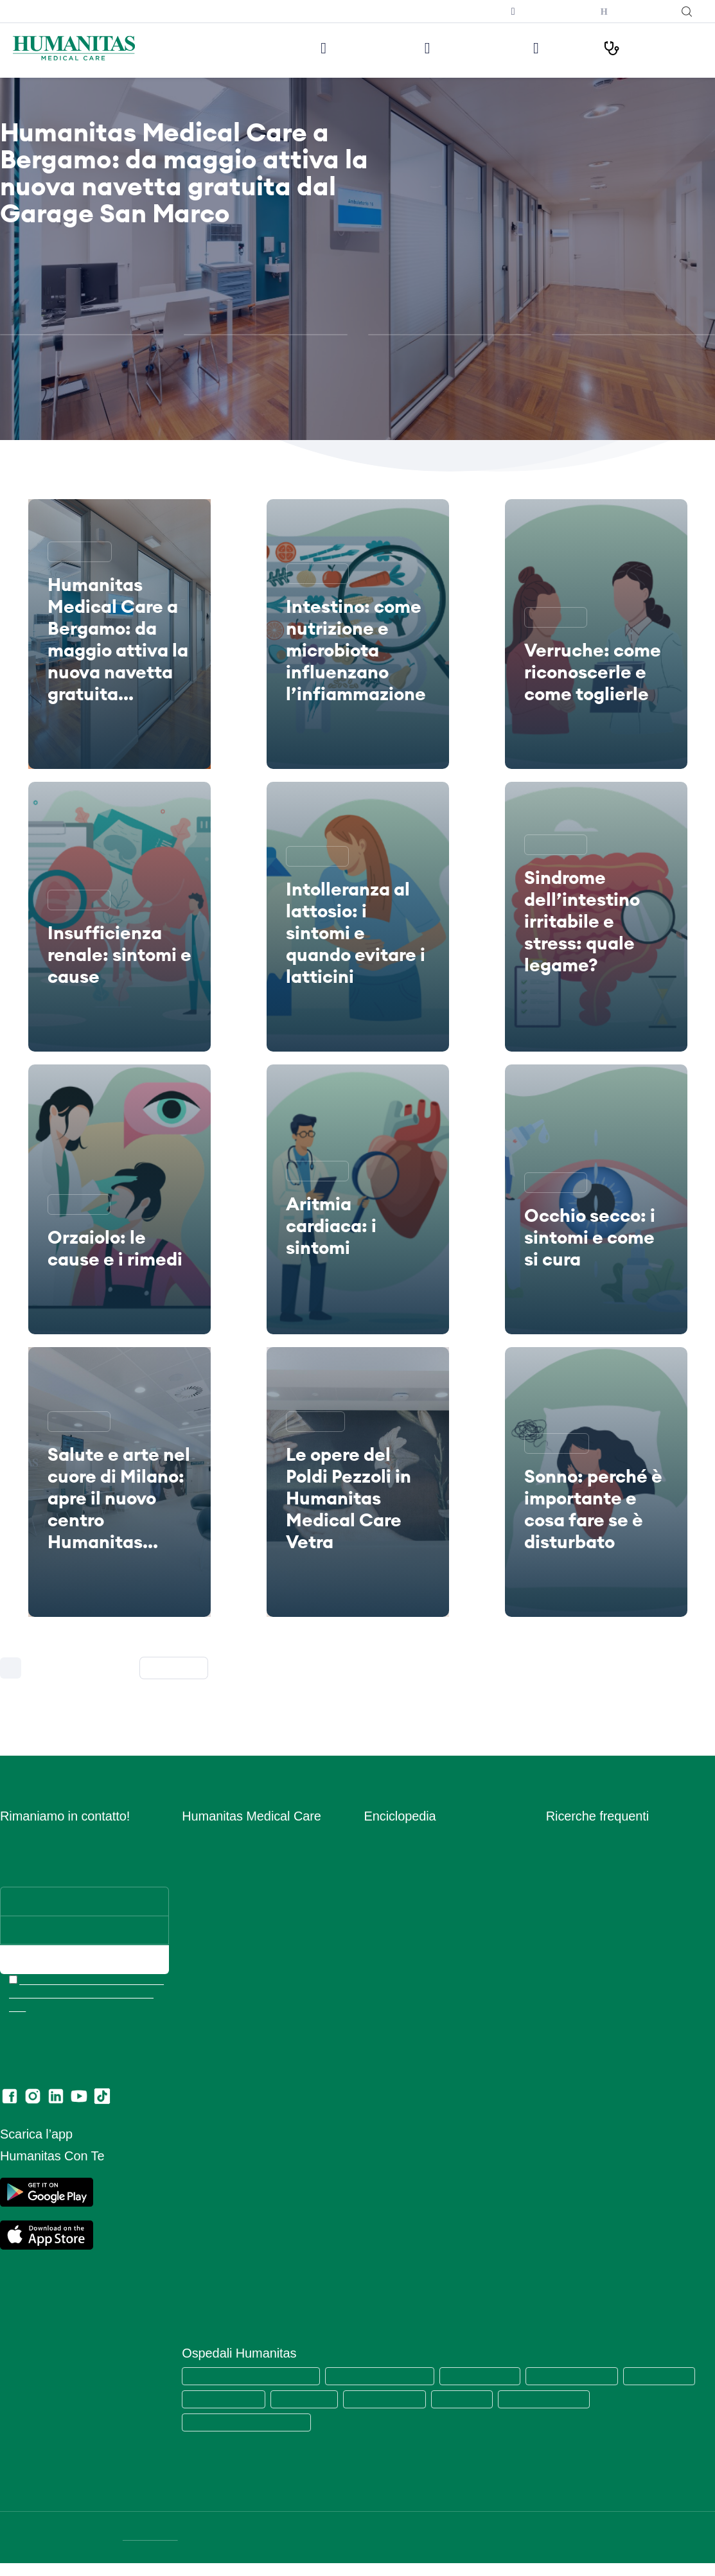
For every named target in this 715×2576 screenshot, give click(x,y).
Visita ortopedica (581, 1910)
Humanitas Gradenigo (474, 2398)
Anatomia (383, 1854)
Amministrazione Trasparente (243, 2078)
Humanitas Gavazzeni (306, 2398)
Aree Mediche (211, 1910)
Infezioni (382, 1910)
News (194, 2022)
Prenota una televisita (541, 11)
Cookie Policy (210, 2147)
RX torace (566, 2003)
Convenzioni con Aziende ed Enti (250, 2059)
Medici (544, 47)
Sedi (191, 1873)
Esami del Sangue (401, 1873)
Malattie (381, 1948)
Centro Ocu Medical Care (235, 1985)
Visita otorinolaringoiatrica (600, 1929)
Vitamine (382, 2153)
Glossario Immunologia (411, 1892)
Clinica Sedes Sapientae (639, 2398)
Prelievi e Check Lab (225, 1929)
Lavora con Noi (213, 1854)
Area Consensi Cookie (227, 2185)
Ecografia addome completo (605, 1985)
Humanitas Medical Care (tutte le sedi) (253, 2375)
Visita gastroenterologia (595, 1948)
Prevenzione (390, 1985)
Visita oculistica (578, 1892)
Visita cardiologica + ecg (597, 1854)
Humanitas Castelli (219, 2398)
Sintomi (379, 2059)
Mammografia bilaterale (595, 2022)
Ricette (379, 2041)
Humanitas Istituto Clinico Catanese (249, 2421)
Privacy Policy (211, 2166)
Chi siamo (202, 1836)
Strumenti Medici (399, 2097)
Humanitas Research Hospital (387, 2375)
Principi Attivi (391, 2022)
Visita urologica (578, 1966)
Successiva (178, 1667)
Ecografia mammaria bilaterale (609, 2041)
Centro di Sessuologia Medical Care (256, 2003)
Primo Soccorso (397, 2003)
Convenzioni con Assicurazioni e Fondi (261, 2041)
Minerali (380, 1966)
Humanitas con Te (632, 11)
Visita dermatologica (588, 1836)
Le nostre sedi (327, 47)
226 (118, 1667)
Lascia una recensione (228, 2291)
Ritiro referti (206, 2273)
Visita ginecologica (585, 1873)
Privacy (197, 2129)
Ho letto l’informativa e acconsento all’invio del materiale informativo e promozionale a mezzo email (86, 1994)
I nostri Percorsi (647, 47)
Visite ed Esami (444, 47)
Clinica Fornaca (554, 2398)
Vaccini (379, 2134)
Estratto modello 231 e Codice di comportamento (250, 2229)
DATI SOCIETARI (152, 2536)
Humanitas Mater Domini (586, 2375)
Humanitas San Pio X (491, 2375)
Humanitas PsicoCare (226, 1948)
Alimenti (380, 1836)
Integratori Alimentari (408, 1929)
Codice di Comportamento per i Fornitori (265, 2254)
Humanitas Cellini (390, 2398)
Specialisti (385, 2078)
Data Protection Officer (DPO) (244, 2203)
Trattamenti (388, 2115)
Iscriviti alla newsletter (449, 10)
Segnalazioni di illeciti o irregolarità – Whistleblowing (257, 2104)
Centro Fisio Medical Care (235, 1966)
